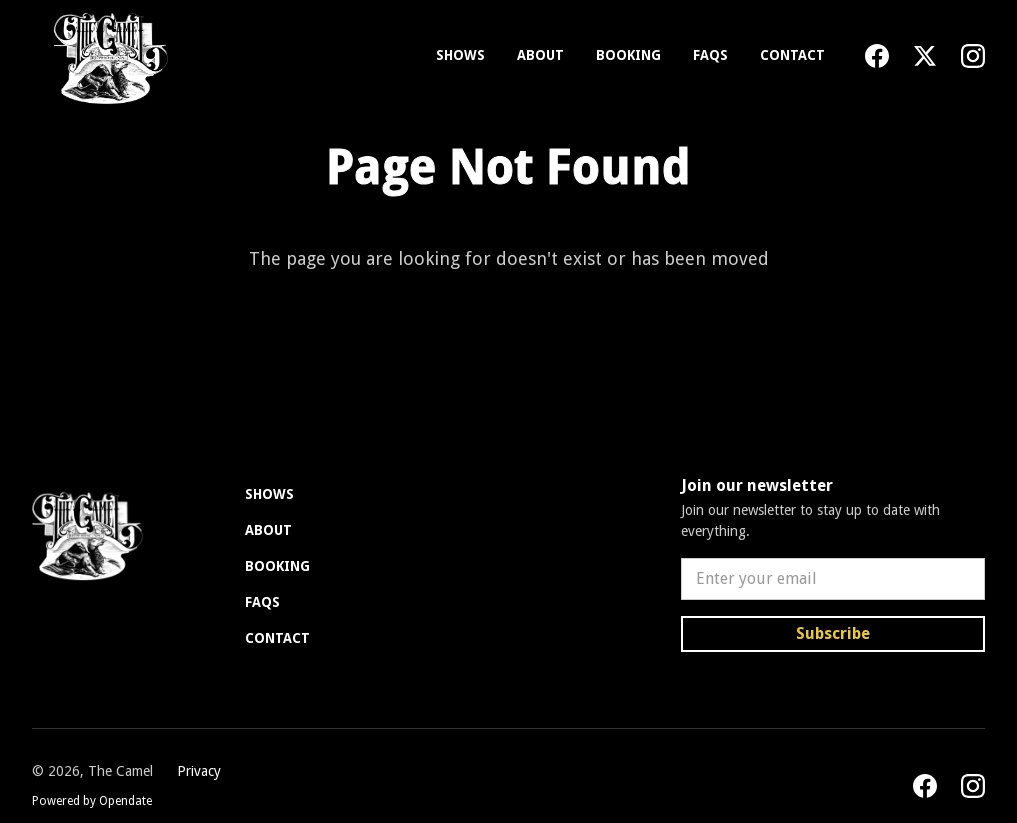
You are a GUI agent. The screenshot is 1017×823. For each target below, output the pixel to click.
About (540, 55)
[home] (106, 56)
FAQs (710, 55)
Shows (460, 55)
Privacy (199, 771)
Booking (628, 55)
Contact (792, 55)
